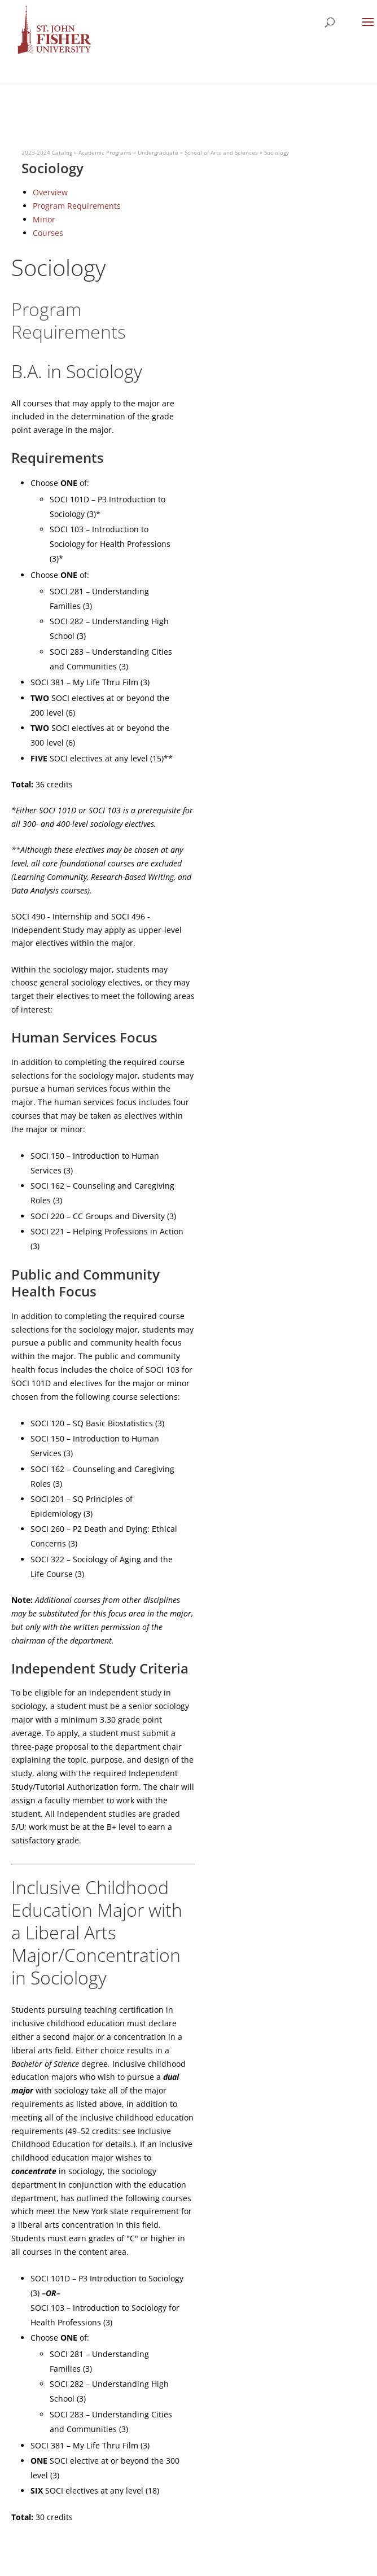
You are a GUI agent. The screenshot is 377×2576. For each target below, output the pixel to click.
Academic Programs (104, 152)
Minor (44, 219)
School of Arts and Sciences (221, 152)
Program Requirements (77, 205)
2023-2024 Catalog (46, 152)
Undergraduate (158, 152)
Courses (48, 232)
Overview (50, 192)
